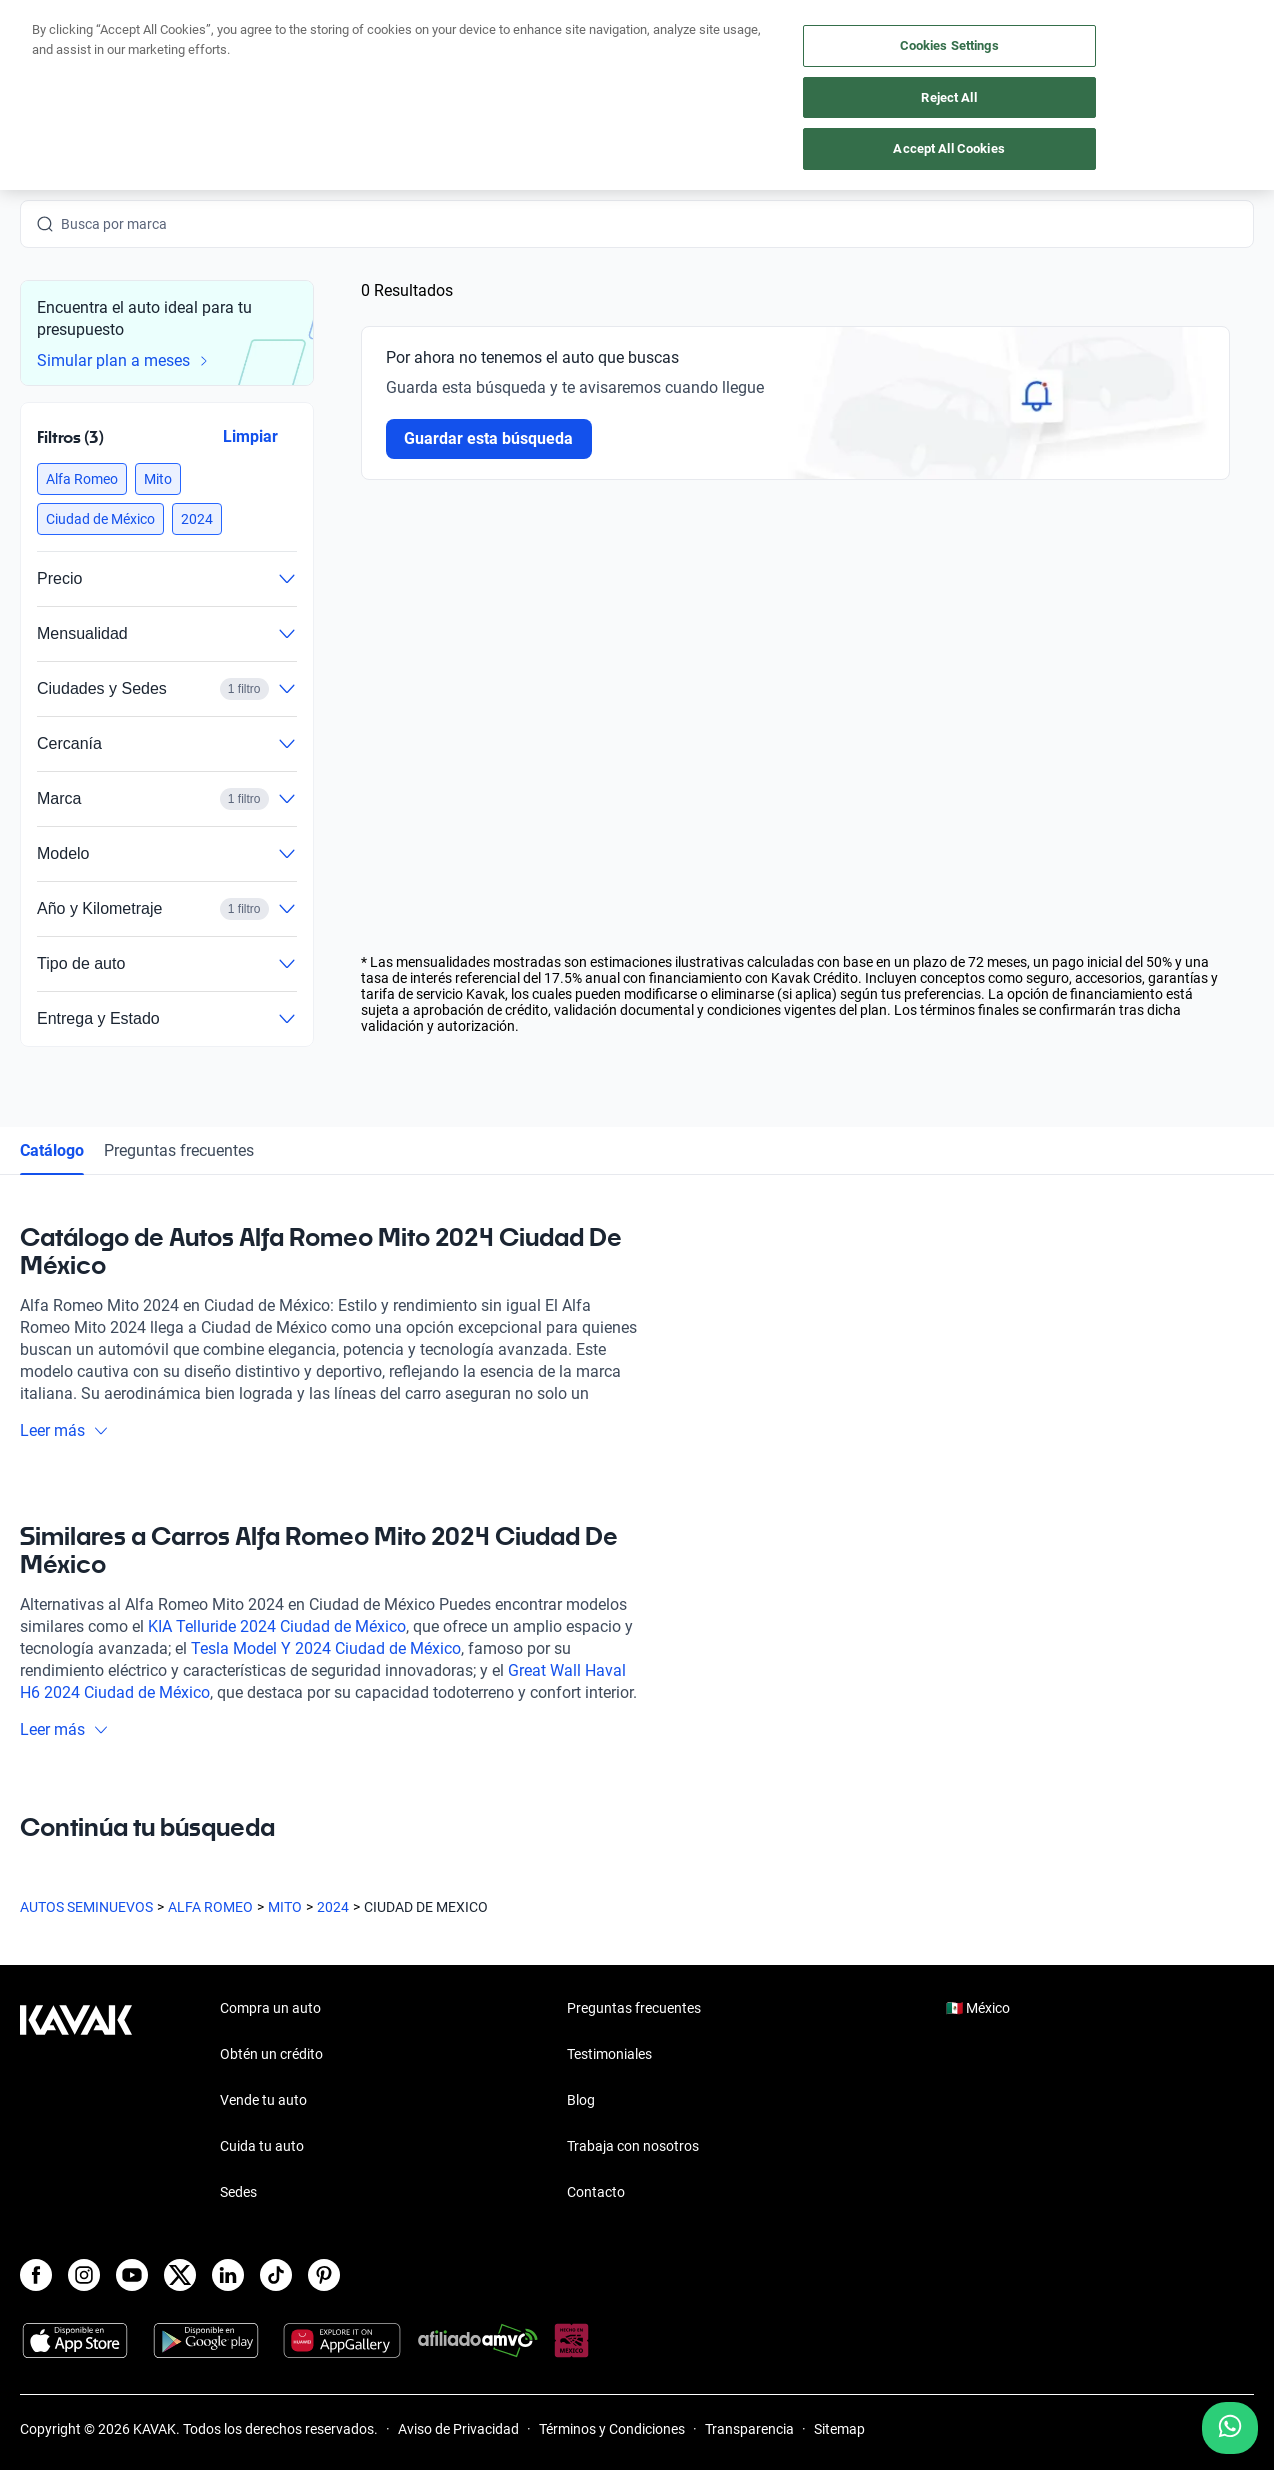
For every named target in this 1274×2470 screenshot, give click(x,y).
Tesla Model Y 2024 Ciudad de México (326, 1648)
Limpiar (250, 436)
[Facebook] (36, 2275)
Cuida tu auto (262, 2146)
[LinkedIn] (228, 2275)
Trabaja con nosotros (633, 2146)
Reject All (948, 97)
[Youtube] (132, 2275)
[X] (180, 2275)
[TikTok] (276, 2275)
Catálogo (52, 1150)
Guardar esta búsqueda (489, 438)
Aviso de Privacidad (458, 2429)
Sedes (238, 2192)
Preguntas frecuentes (179, 1150)
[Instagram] (84, 2275)
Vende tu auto (263, 2100)
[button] (82, 479)
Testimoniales (609, 2054)
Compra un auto (270, 2008)
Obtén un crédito (271, 2054)
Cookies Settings (949, 45)
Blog (581, 2100)
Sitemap (839, 2429)
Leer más (64, 1430)
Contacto (596, 2192)
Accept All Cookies (948, 148)
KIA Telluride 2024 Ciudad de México (277, 1626)
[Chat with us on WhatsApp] (1230, 2428)
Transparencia (749, 2429)
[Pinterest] (324, 2275)
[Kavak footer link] (76, 2102)
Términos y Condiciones (612, 2429)
